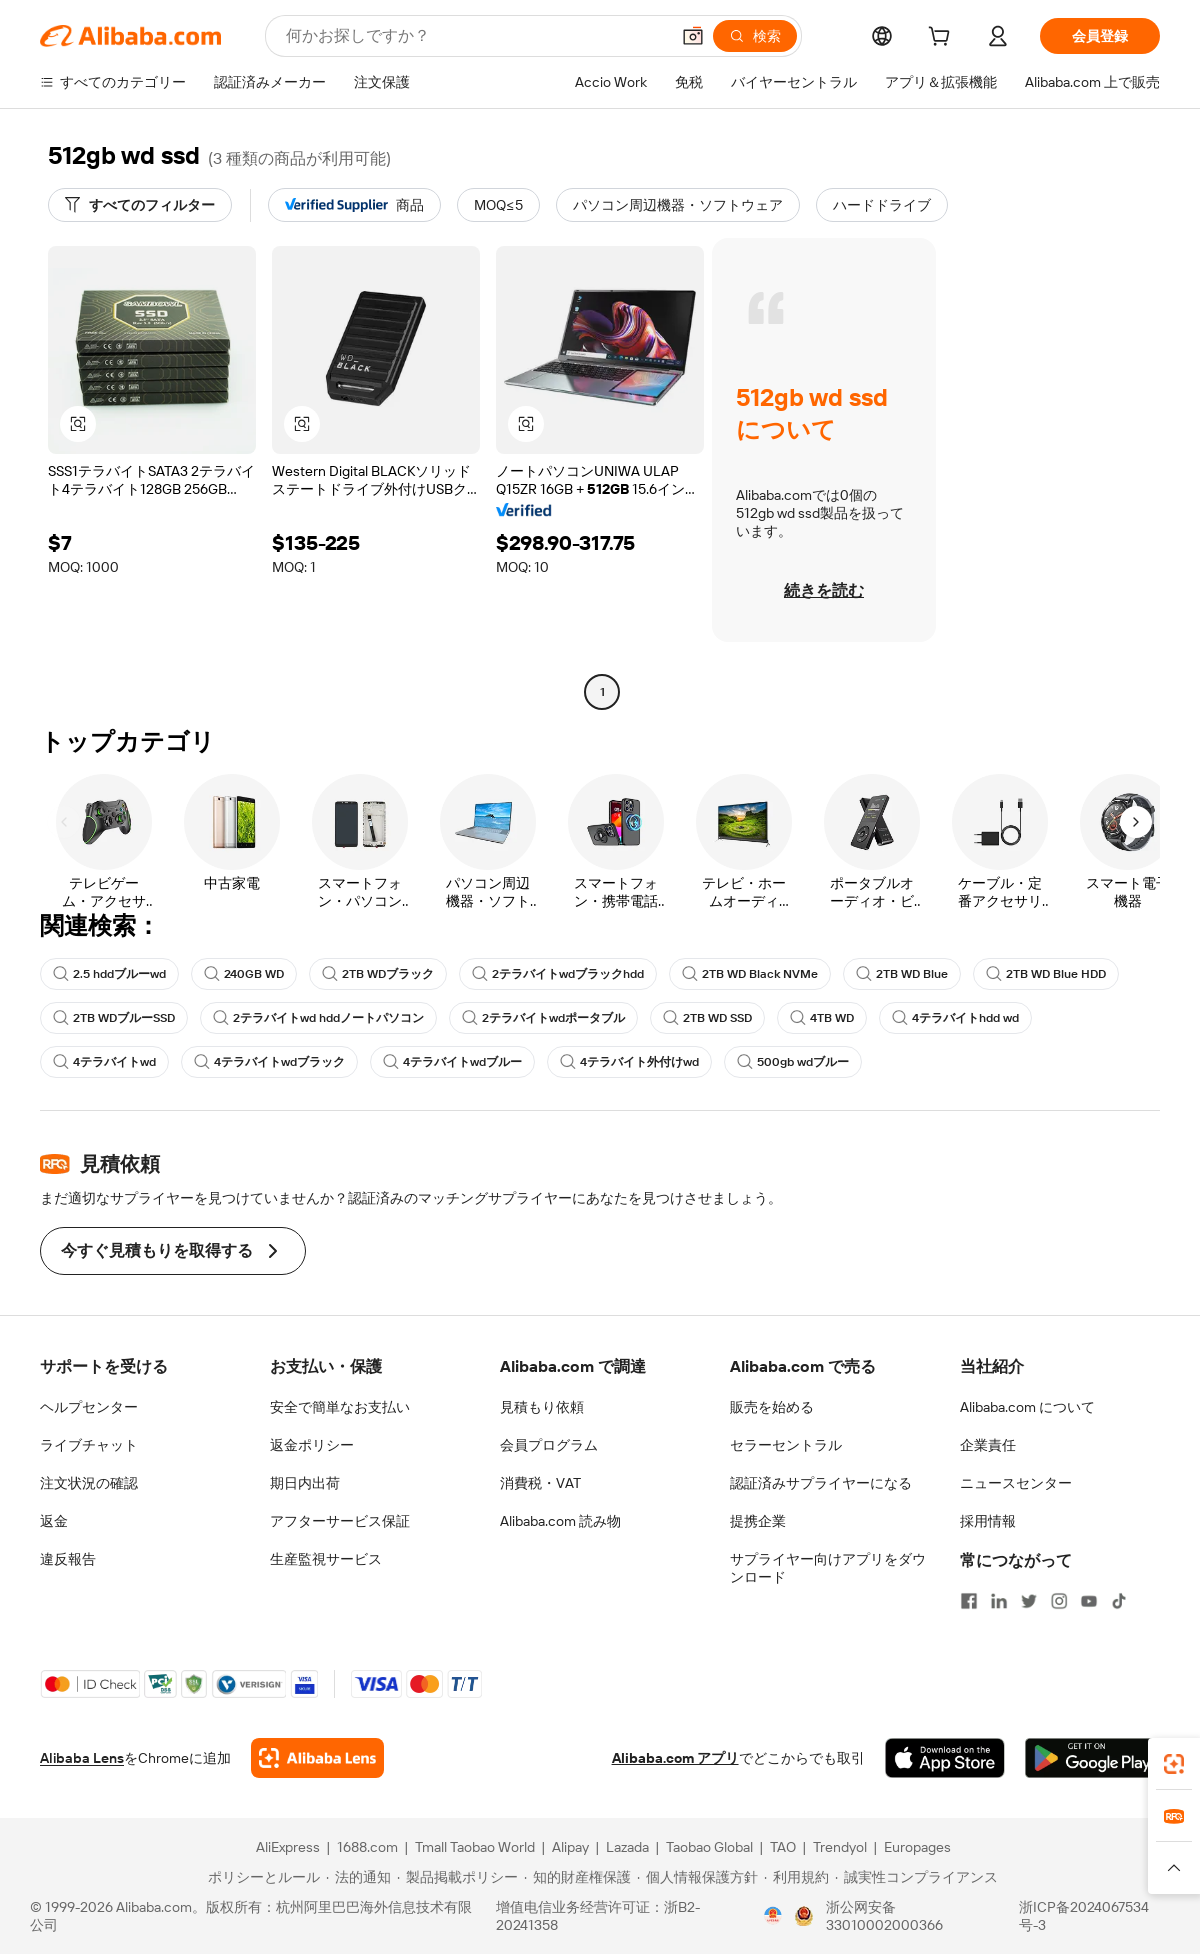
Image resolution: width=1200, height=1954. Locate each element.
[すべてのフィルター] (140, 205)
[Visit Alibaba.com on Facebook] (969, 1601)
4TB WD (822, 1018)
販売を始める (772, 1407)
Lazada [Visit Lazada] (627, 1847)
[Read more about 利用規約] (796, 1877)
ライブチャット (89, 1445)
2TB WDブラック (378, 974)
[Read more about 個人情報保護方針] (697, 1877)
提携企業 (758, 1521)
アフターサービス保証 (340, 1521)
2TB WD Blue (902, 974)
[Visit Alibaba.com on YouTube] (1089, 1601)
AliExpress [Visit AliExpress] (288, 1847)
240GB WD (244, 974)
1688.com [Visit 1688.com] (367, 1847)
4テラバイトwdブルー (452, 1062)
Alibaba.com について (1027, 1407)
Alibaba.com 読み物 (560, 1521)
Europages (917, 1847)
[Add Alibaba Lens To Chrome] (317, 1758)
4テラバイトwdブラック (269, 1062)
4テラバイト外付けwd (629, 1062)
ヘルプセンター (89, 1407)
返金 (54, 1521)
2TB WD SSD (707, 1018)
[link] (1174, 1764)
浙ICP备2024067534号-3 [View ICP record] (1084, 1916)
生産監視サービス (326, 1559)
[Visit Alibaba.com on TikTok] (1119, 1601)
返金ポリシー (312, 1445)
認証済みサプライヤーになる (821, 1483)
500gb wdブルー (793, 1062)
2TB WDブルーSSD (114, 1018)
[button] (693, 36)
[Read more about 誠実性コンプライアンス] (916, 1877)
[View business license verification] (773, 1916)
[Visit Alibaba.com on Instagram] (1059, 1601)
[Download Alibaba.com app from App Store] (945, 1758)
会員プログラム (549, 1445)
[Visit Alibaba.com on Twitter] (1029, 1601)
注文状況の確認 (89, 1483)
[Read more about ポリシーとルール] (261, 1877)
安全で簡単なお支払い (340, 1407)
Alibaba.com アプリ (675, 1758)
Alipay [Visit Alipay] (570, 1847)
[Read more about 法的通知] (358, 1877)
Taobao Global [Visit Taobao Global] (709, 1847)
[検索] (755, 36)
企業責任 (988, 1445)
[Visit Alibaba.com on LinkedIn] (999, 1601)
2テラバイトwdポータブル (543, 1018)
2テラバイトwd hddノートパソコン (318, 1018)
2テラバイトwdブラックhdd (558, 974)
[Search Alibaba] (475, 36)
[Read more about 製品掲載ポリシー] (457, 1877)
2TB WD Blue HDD (1046, 974)
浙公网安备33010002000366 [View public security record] (884, 1916)
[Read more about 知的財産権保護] (577, 1877)
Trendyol (840, 1847)
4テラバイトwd (104, 1062)
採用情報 (988, 1521)
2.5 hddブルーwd (109, 974)
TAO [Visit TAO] (783, 1847)
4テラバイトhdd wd (955, 1018)
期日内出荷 (305, 1483)
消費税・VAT (540, 1483)
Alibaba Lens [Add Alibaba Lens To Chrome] (82, 1758)
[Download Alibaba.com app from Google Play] (1092, 1758)
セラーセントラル (786, 1445)
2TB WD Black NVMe (750, 974)
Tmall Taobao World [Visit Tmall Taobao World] (475, 1847)
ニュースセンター (1016, 1483)
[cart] (943, 39)
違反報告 (68, 1559)
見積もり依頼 (542, 1407)
